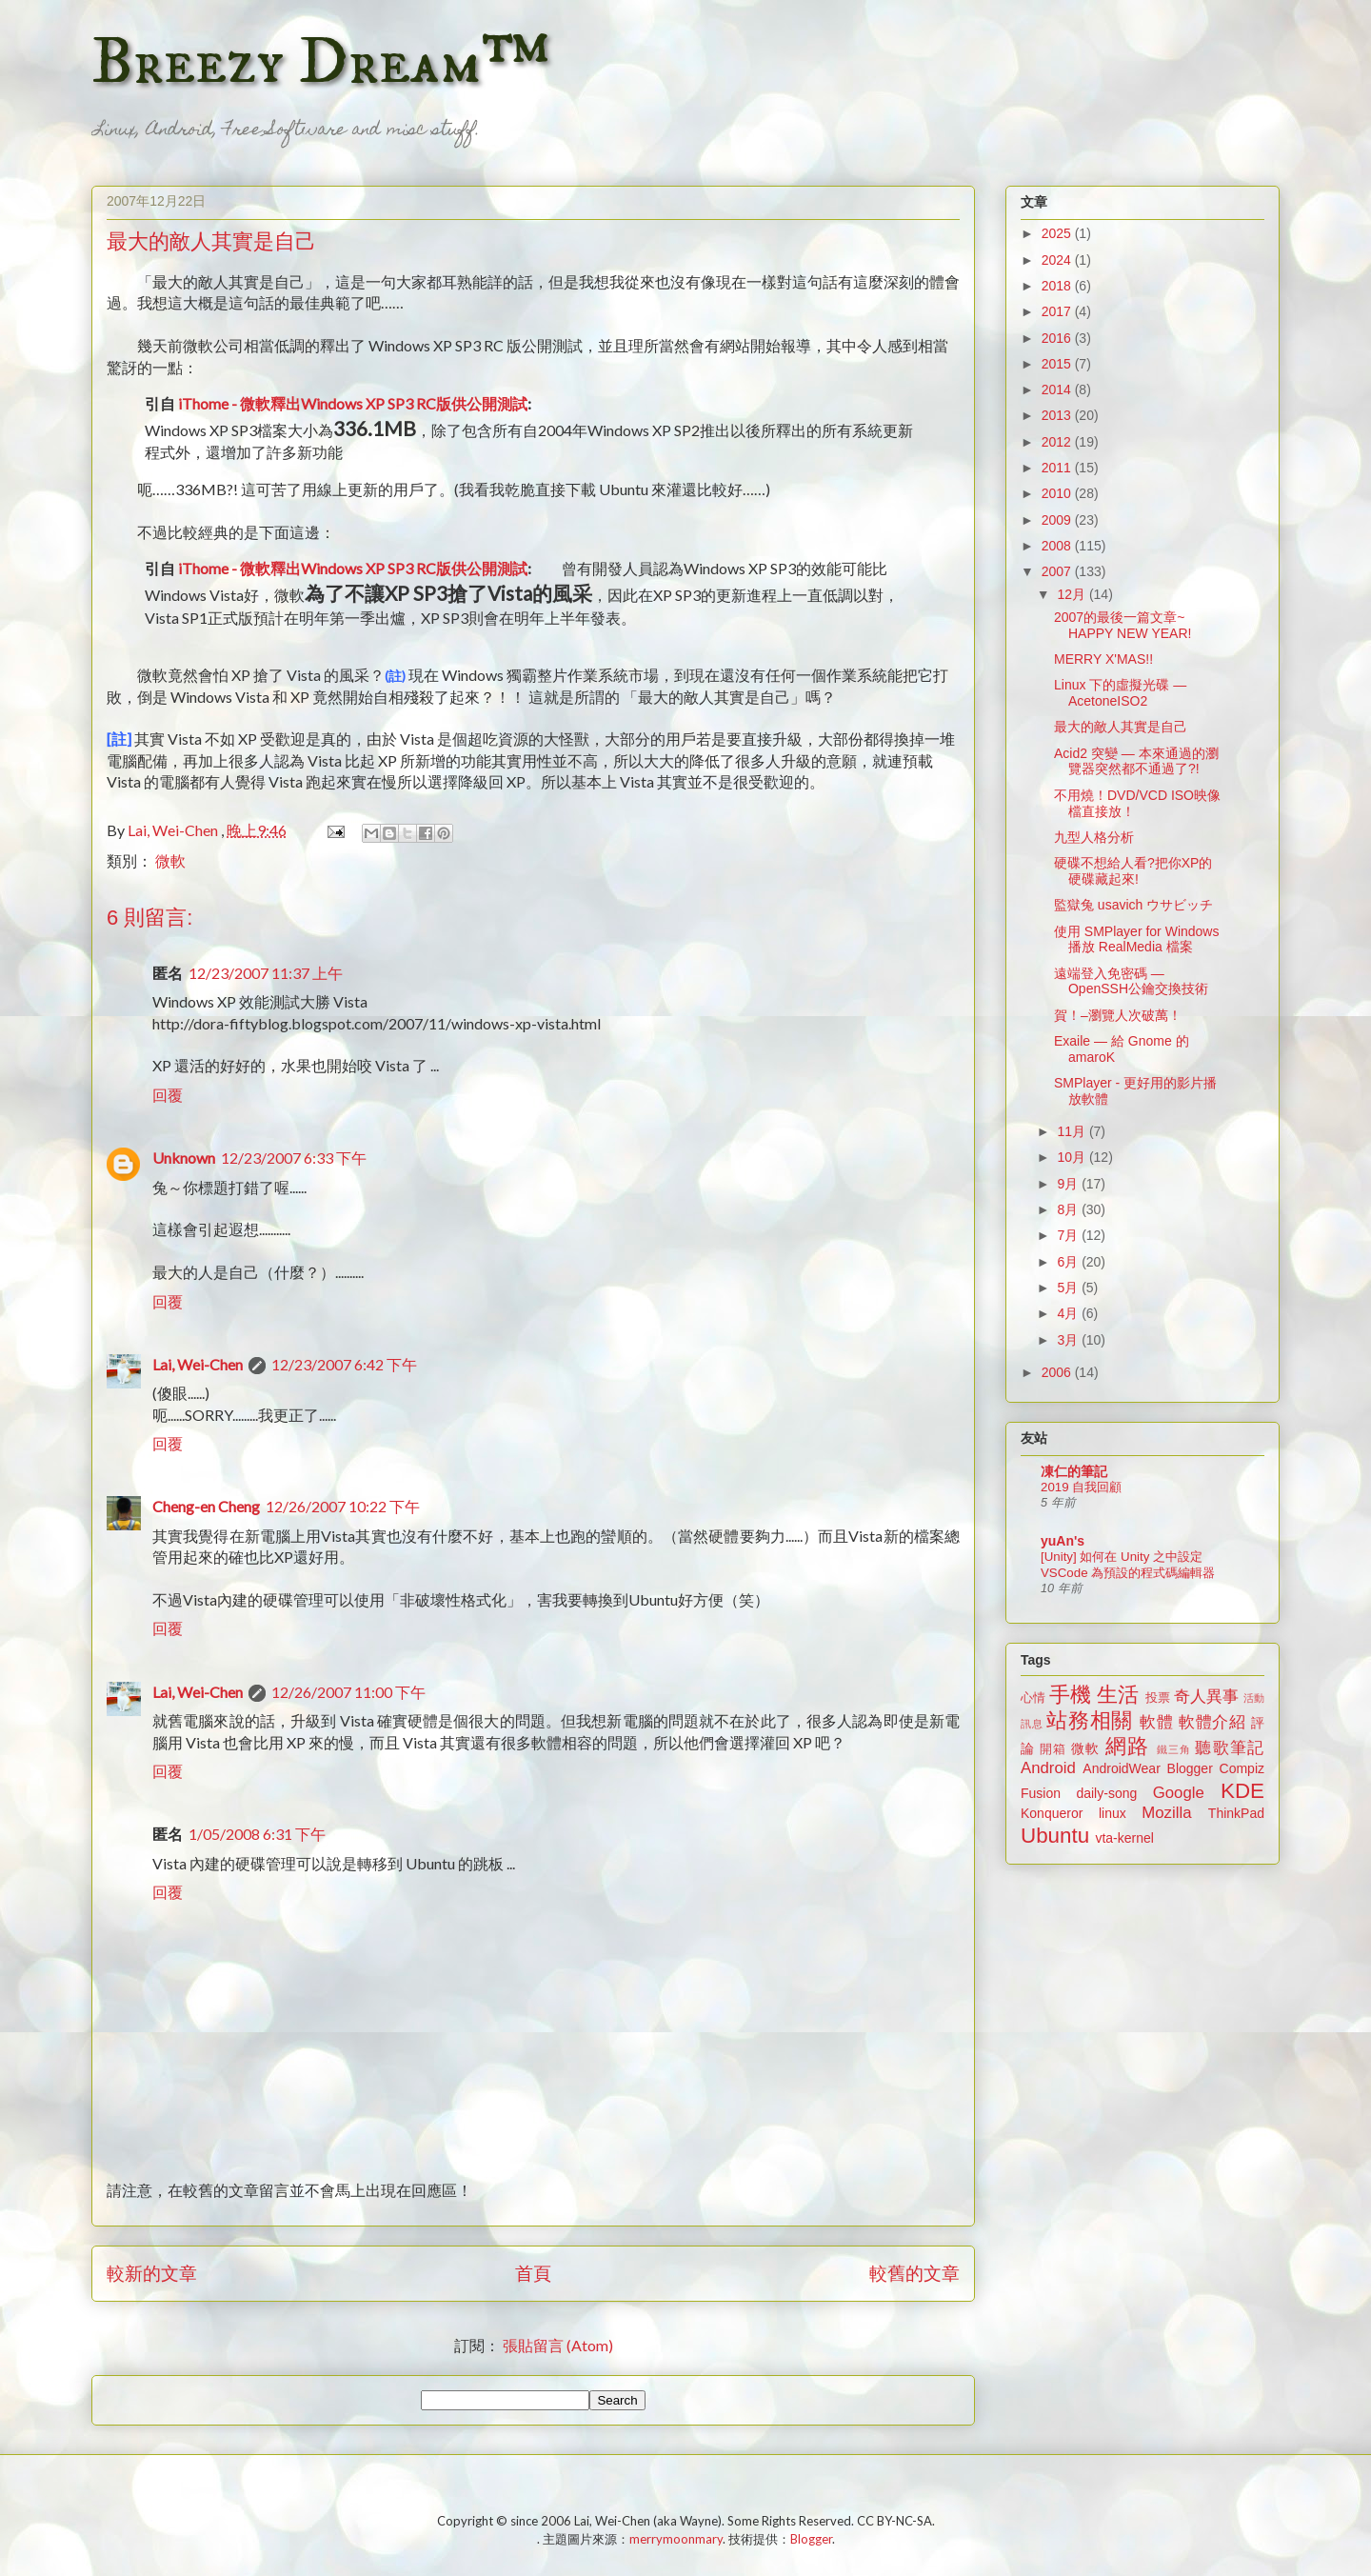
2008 (1058, 545)
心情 (1033, 1698)
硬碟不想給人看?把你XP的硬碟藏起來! (1133, 871)
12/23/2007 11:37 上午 (266, 973)
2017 (1058, 311)
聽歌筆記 (1229, 1748)
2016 (1058, 338)
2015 (1058, 363)
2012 (1058, 441)
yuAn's (1062, 1540)
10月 (1072, 1157)
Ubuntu (1055, 1835)
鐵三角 (1174, 1749)
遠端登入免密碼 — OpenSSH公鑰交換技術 (1131, 981)
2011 (1058, 467)
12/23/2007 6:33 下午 (294, 1157)
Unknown (183, 1157)
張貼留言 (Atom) (558, 2345)
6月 (1069, 1261)
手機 (1070, 1695)
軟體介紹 (1212, 1722)
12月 (1072, 594)
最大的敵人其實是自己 (1120, 726)
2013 (1058, 415)
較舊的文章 (914, 2273)
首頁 (533, 2273)
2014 (1058, 389)
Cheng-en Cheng (206, 1506)
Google (1178, 1793)
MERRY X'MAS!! (1103, 659)
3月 (1069, 1340)
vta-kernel (1124, 1838)
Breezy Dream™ (320, 63)
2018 (1058, 285)
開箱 (1053, 1749)
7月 (1069, 1235)
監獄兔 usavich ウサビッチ (1133, 904)
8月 (1069, 1209)
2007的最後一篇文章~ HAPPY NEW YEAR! (1122, 625)
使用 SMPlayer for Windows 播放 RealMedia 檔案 (1136, 939)
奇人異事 (1206, 1696)
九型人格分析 (1094, 837)
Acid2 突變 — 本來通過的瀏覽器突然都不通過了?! (1136, 761)
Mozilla (1166, 1813)
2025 (1058, 233)
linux (1112, 1813)
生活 (1118, 1695)
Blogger (1190, 1768)
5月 (1069, 1287)
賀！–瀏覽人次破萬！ (1118, 1015)
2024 (1058, 260)
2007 (1058, 571)
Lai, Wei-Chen (197, 1364)
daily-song (1106, 1793)
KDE (1242, 1791)
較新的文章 (152, 2273)
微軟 (170, 860)
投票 (1157, 1698)
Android (1048, 1768)
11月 (1072, 1131)
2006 (1058, 1372)
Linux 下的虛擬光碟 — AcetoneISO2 (1120, 693)
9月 (1069, 1183)
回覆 (167, 1095)
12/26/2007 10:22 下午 (343, 1506)
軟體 (1156, 1722)
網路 (1127, 1746)
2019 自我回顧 (1081, 1487)
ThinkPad (1236, 1813)
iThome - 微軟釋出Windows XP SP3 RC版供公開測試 (352, 403)
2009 (1058, 520)
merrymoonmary (676, 2538)
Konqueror (1052, 1813)
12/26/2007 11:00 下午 (348, 1692)
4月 (1069, 1313)
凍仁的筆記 (1074, 1471)
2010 (1058, 493)
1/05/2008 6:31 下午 (257, 1834)
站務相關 (1089, 1720)
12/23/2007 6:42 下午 (344, 1364)
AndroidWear (1121, 1768)
